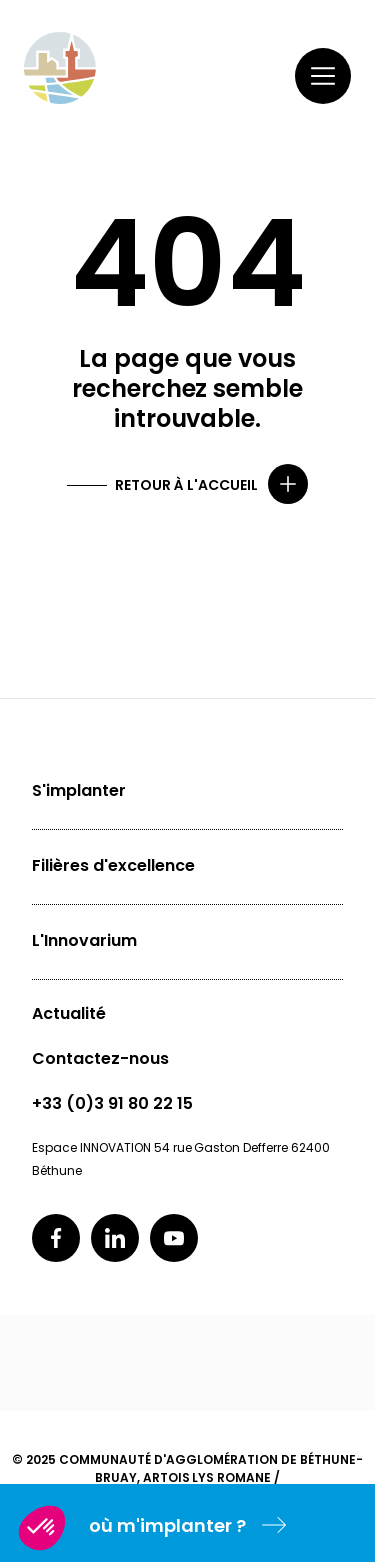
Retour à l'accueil (186, 485)
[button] (42, 1528)
